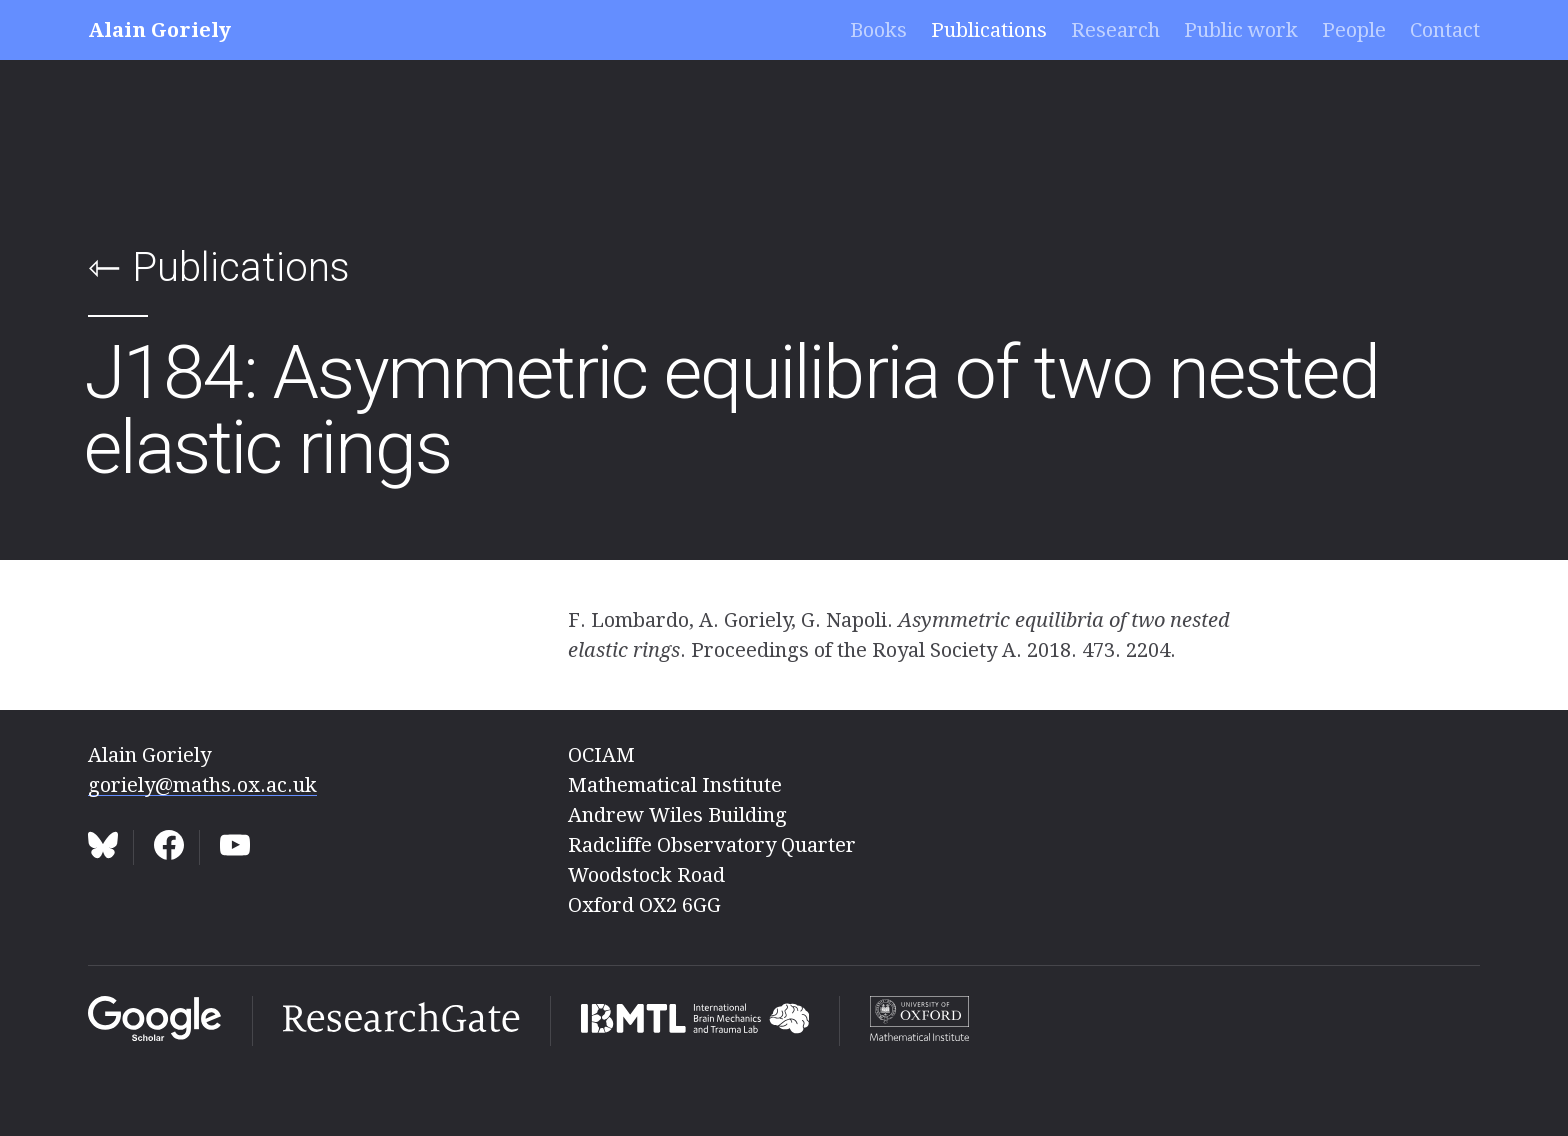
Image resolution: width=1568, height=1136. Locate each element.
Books (878, 30)
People (1354, 30)
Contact (1445, 30)
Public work (1241, 30)
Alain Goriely (159, 30)
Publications (989, 30)
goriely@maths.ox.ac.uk (202, 785)
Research (1115, 30)
